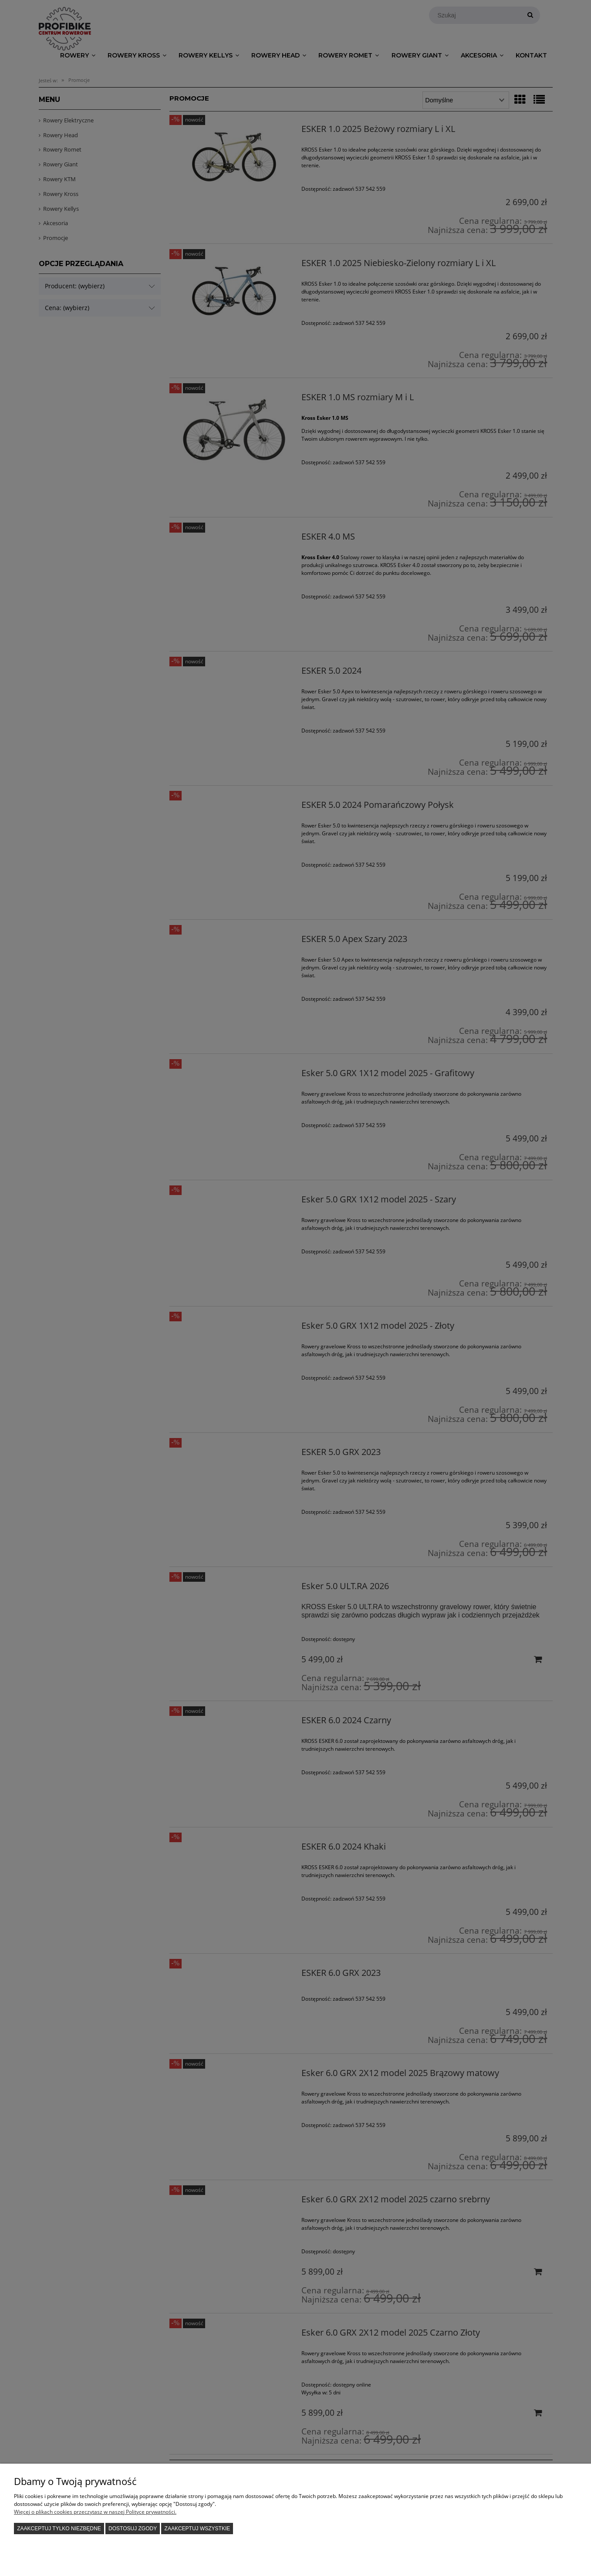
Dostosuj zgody (132, 2528)
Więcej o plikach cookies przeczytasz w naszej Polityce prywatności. (95, 2511)
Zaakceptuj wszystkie (197, 2528)
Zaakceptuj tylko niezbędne (59, 2528)
